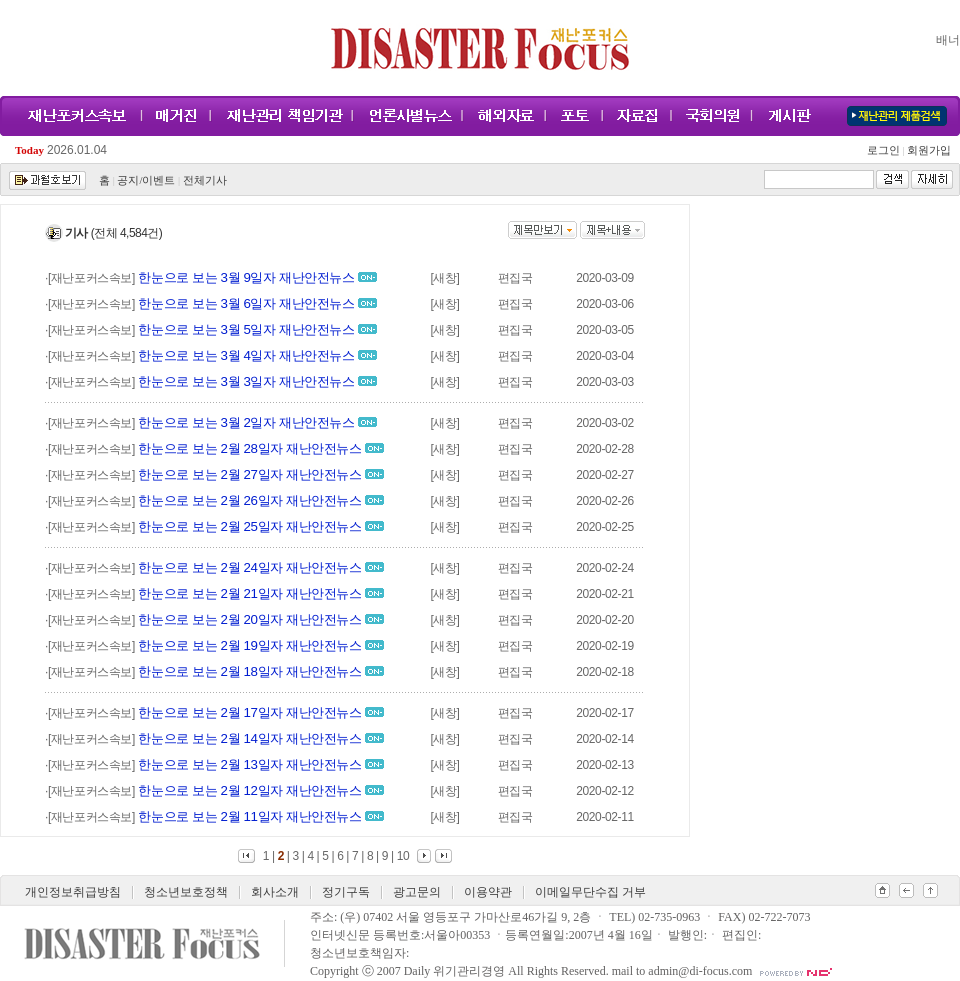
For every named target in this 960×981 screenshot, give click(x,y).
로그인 (886, 150)
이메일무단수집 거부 (590, 892)
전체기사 (205, 180)
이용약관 (488, 892)
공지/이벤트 (146, 180)
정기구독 (346, 892)
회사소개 (275, 892)
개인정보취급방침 (73, 892)
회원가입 (927, 150)
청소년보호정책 (186, 892)
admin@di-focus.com (700, 971)
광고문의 (417, 892)
